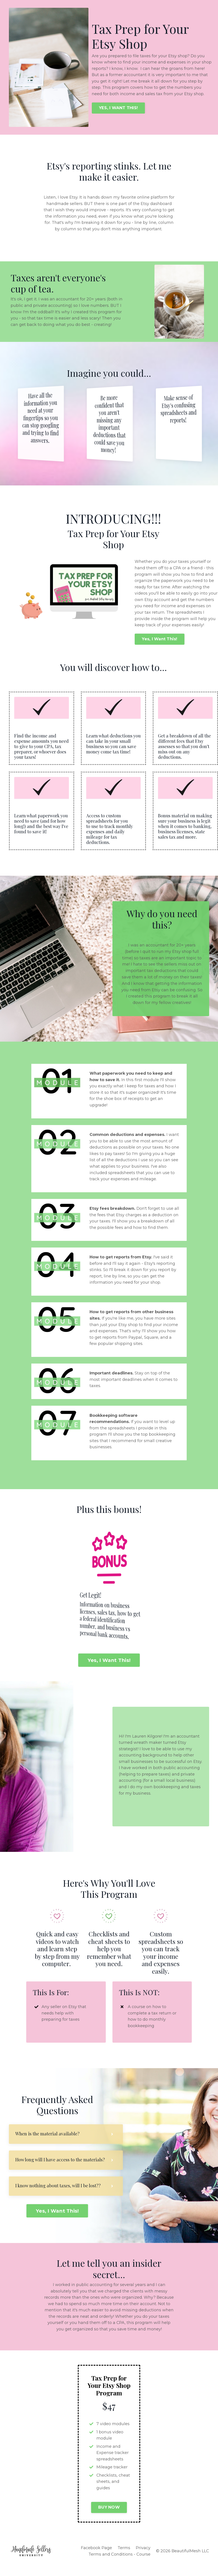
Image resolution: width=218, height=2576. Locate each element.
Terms (124, 2558)
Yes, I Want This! (159, 639)
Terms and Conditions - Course (119, 2564)
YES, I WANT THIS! (118, 108)
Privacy (143, 2558)
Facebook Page (96, 2558)
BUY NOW (109, 2517)
